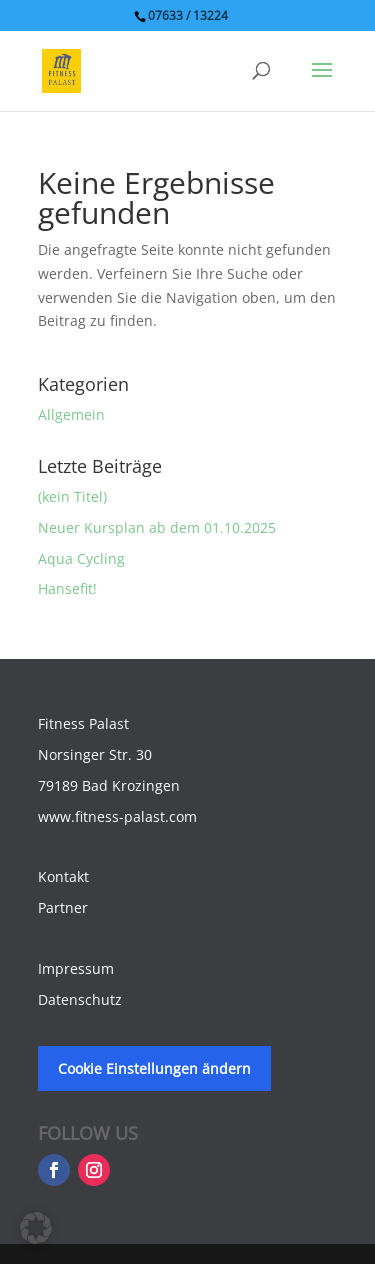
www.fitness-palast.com (117, 816)
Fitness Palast (83, 723)
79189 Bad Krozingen (109, 785)
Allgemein (71, 414)
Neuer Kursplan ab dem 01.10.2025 (157, 527)
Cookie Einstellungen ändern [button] (154, 1068)
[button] (36, 1228)
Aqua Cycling (81, 558)
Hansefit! (67, 588)
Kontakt (63, 876)
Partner (63, 907)
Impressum (76, 968)
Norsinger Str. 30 (95, 754)
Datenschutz (80, 999)
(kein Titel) (72, 496)
